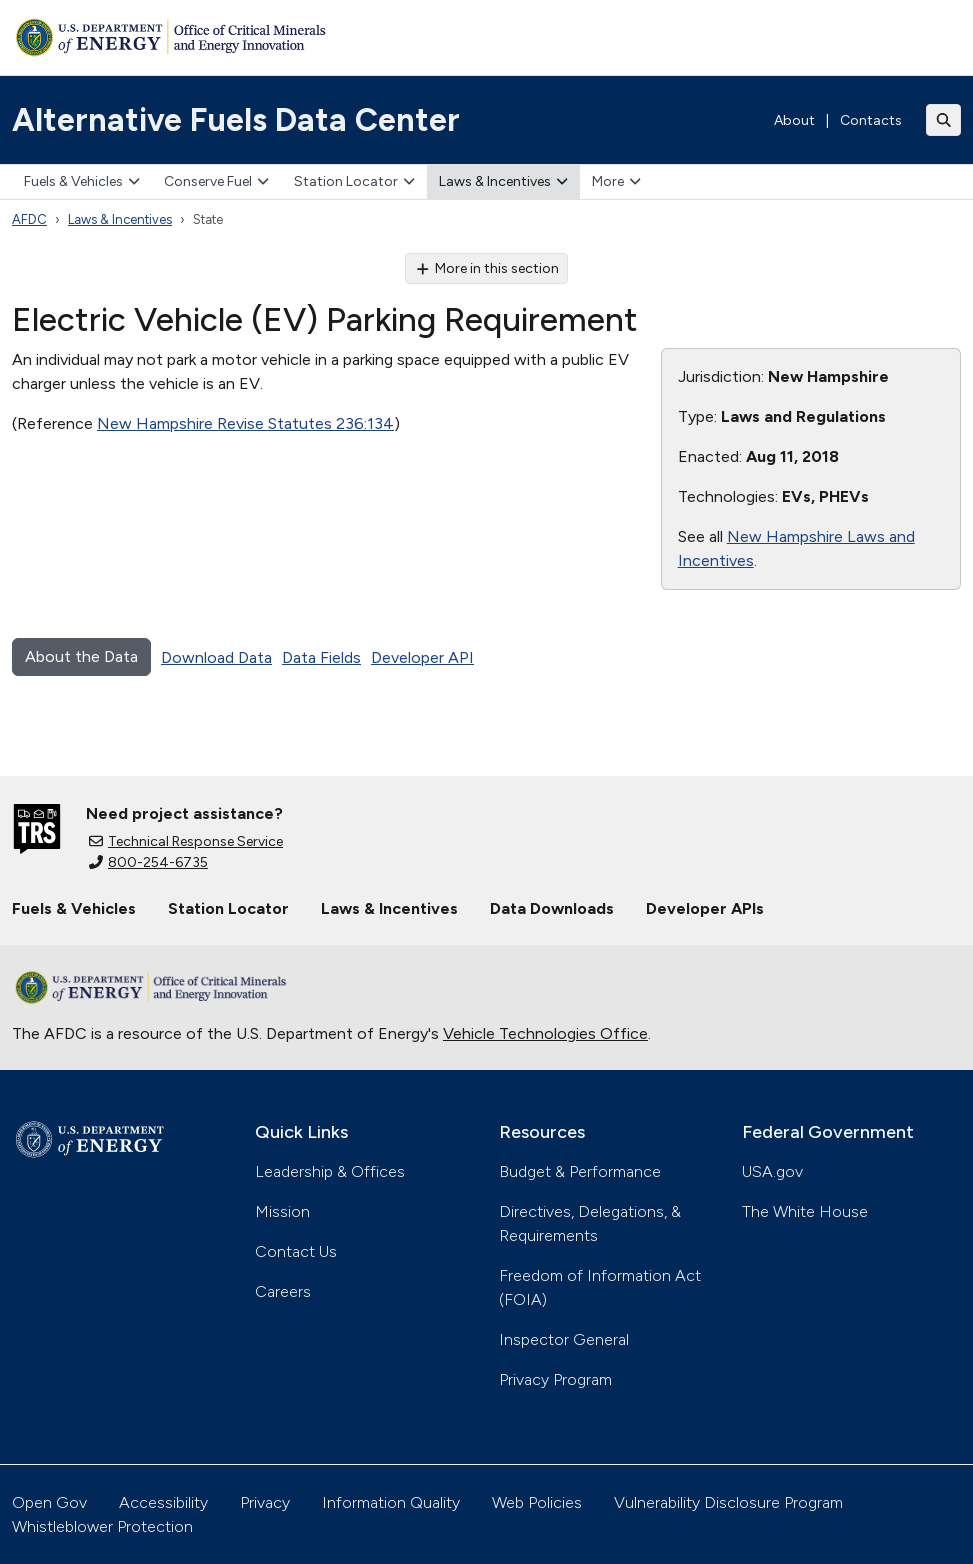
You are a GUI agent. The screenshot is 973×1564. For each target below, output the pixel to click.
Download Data (216, 657)
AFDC (29, 219)
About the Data (81, 656)
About (794, 120)
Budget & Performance (580, 1171)
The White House (805, 1211)
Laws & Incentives (503, 181)
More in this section (486, 268)
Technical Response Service (186, 841)
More (616, 181)
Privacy (265, 1502)
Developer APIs (705, 908)
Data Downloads (552, 908)
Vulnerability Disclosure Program (728, 1502)
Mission (282, 1211)
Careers (283, 1291)
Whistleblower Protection (102, 1526)
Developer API (422, 657)
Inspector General (564, 1339)
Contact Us (296, 1251)
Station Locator (354, 181)
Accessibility (163, 1502)
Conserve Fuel (216, 181)
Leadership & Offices (330, 1171)
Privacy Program (555, 1379)
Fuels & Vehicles (82, 181)
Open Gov (49, 1502)
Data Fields (321, 657)
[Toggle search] (944, 120)
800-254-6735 (148, 862)
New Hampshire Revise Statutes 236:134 (245, 423)
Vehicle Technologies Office (545, 1033)
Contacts (871, 120)
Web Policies (537, 1502)
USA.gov (772, 1171)
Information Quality (391, 1502)
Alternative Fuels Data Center (236, 120)
